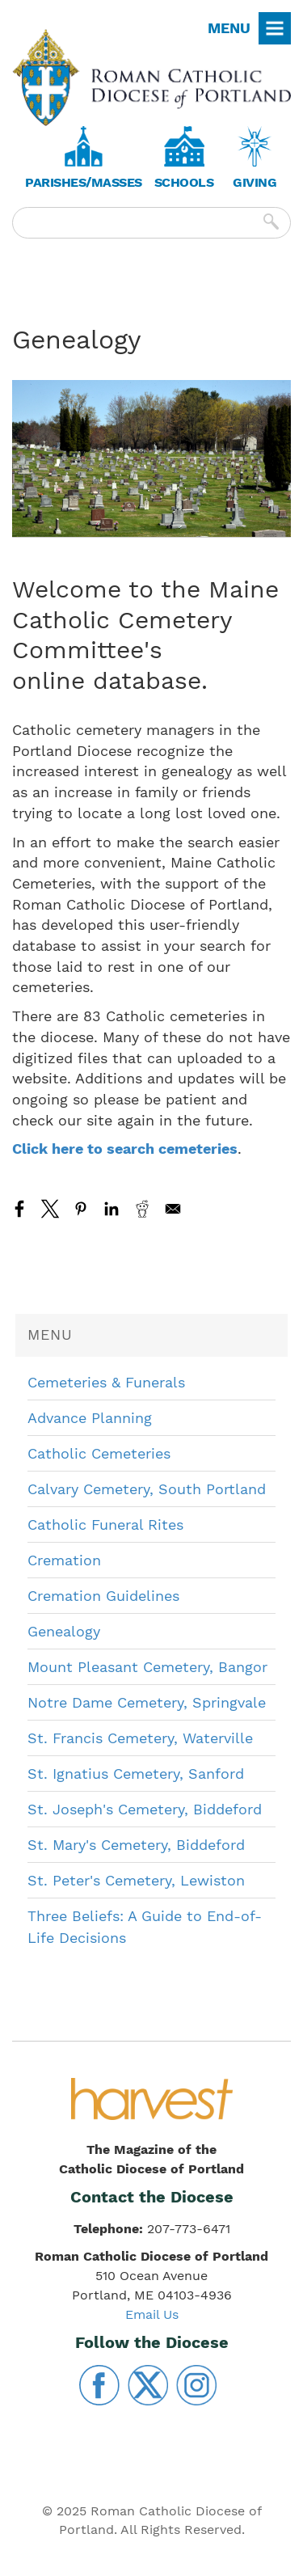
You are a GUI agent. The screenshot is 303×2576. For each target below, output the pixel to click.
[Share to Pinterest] (81, 1209)
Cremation (64, 1560)
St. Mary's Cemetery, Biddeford (136, 1844)
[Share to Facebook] (19, 1209)
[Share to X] (50, 1209)
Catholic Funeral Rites (105, 1524)
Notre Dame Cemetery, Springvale (146, 1702)
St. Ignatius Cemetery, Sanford (135, 1773)
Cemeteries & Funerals (106, 1382)
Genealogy (63, 1631)
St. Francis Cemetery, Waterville (140, 1737)
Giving (254, 182)
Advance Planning (89, 1417)
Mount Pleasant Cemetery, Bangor (147, 1666)
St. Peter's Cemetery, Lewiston (136, 1880)
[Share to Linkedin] (111, 1209)
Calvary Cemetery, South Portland (146, 1488)
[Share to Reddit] (142, 1209)
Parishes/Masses (83, 182)
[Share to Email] (173, 1209)
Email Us (152, 2314)
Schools (184, 182)
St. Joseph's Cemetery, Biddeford (144, 1809)
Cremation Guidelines (103, 1595)
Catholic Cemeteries (98, 1453)
